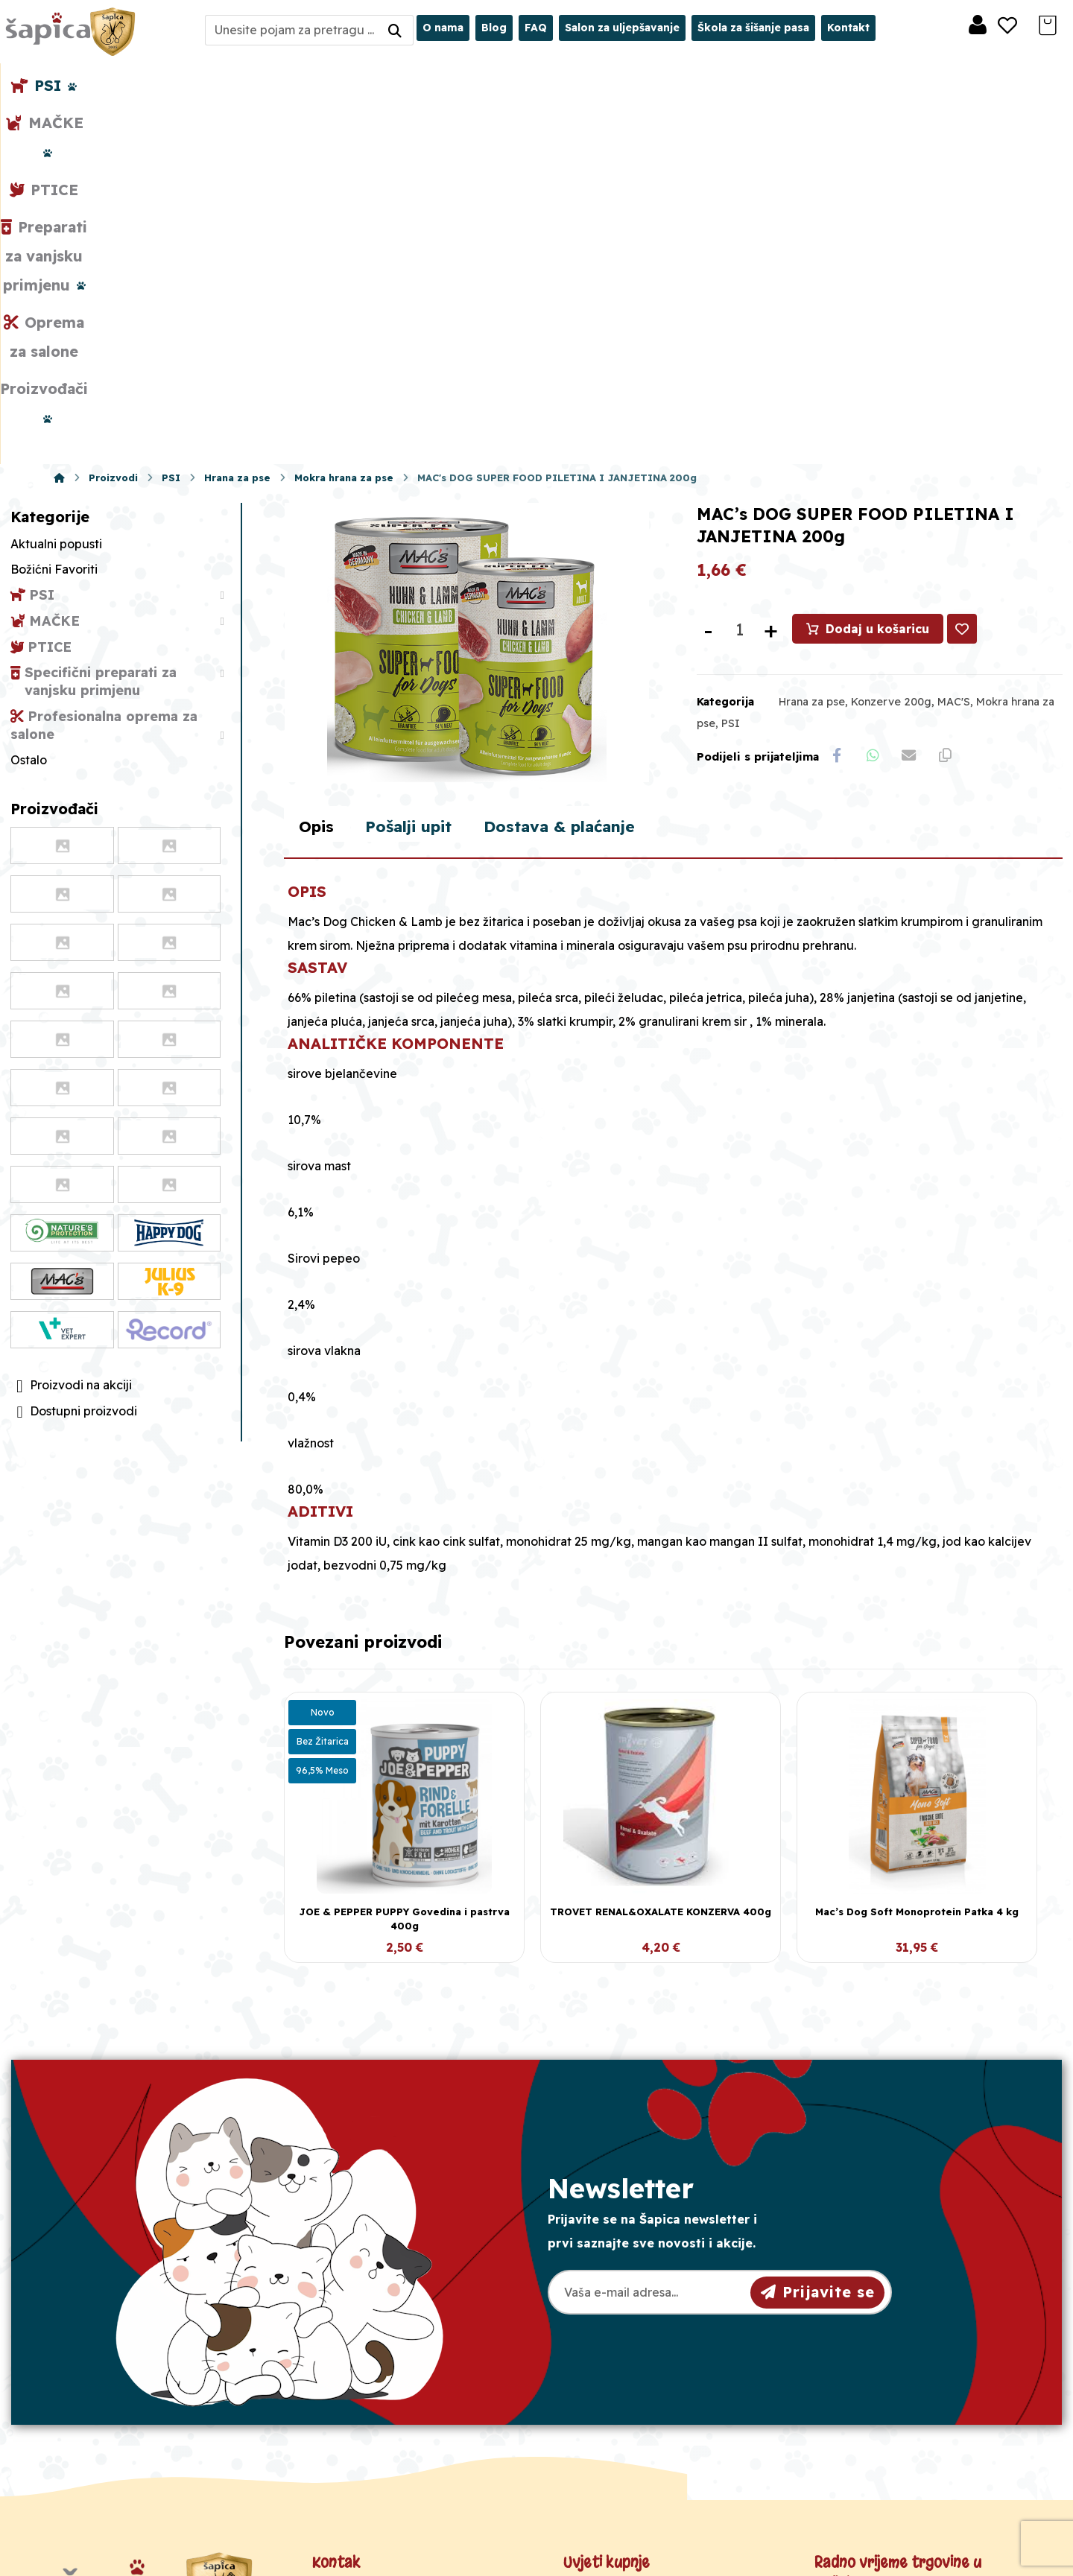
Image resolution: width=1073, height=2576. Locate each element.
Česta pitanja (608, 2427)
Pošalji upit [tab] (415, 558)
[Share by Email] (912, 403)
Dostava (595, 2379)
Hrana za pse (812, 348)
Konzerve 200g (891, 348)
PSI (730, 369)
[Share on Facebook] (837, 403)
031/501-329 (366, 2332)
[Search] (395, 30)
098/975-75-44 (373, 2359)
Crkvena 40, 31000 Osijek (411, 2413)
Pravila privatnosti (622, 2355)
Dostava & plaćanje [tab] (575, 558)
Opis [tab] (317, 558)
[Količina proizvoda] (740, 275)
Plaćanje (596, 2403)
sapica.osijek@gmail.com (406, 2386)
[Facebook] (116, 2460)
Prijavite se (818, 2023)
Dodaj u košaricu (878, 274)
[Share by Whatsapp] (875, 403)
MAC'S (953, 348)
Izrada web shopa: (919, 2564)
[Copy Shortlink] (949, 403)
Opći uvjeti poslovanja (634, 2331)
